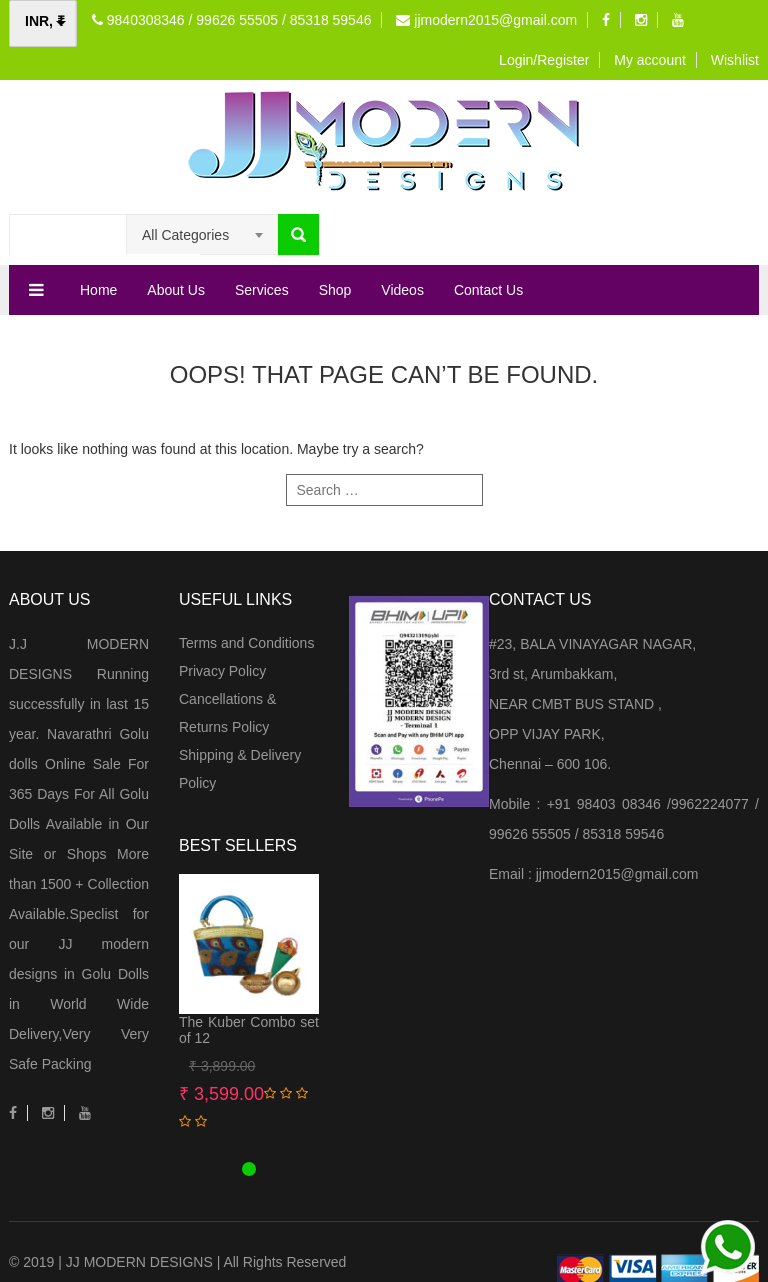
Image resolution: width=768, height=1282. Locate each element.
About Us (176, 290)
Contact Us (488, 290)
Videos (402, 290)
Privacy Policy (222, 671)
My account (650, 60)
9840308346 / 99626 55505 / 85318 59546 (232, 20)
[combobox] (202, 235)
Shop (335, 290)
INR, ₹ (45, 21)
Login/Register (544, 60)
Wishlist (735, 60)
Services (262, 290)
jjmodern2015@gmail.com (486, 20)
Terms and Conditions (246, 643)
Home (98, 290)
